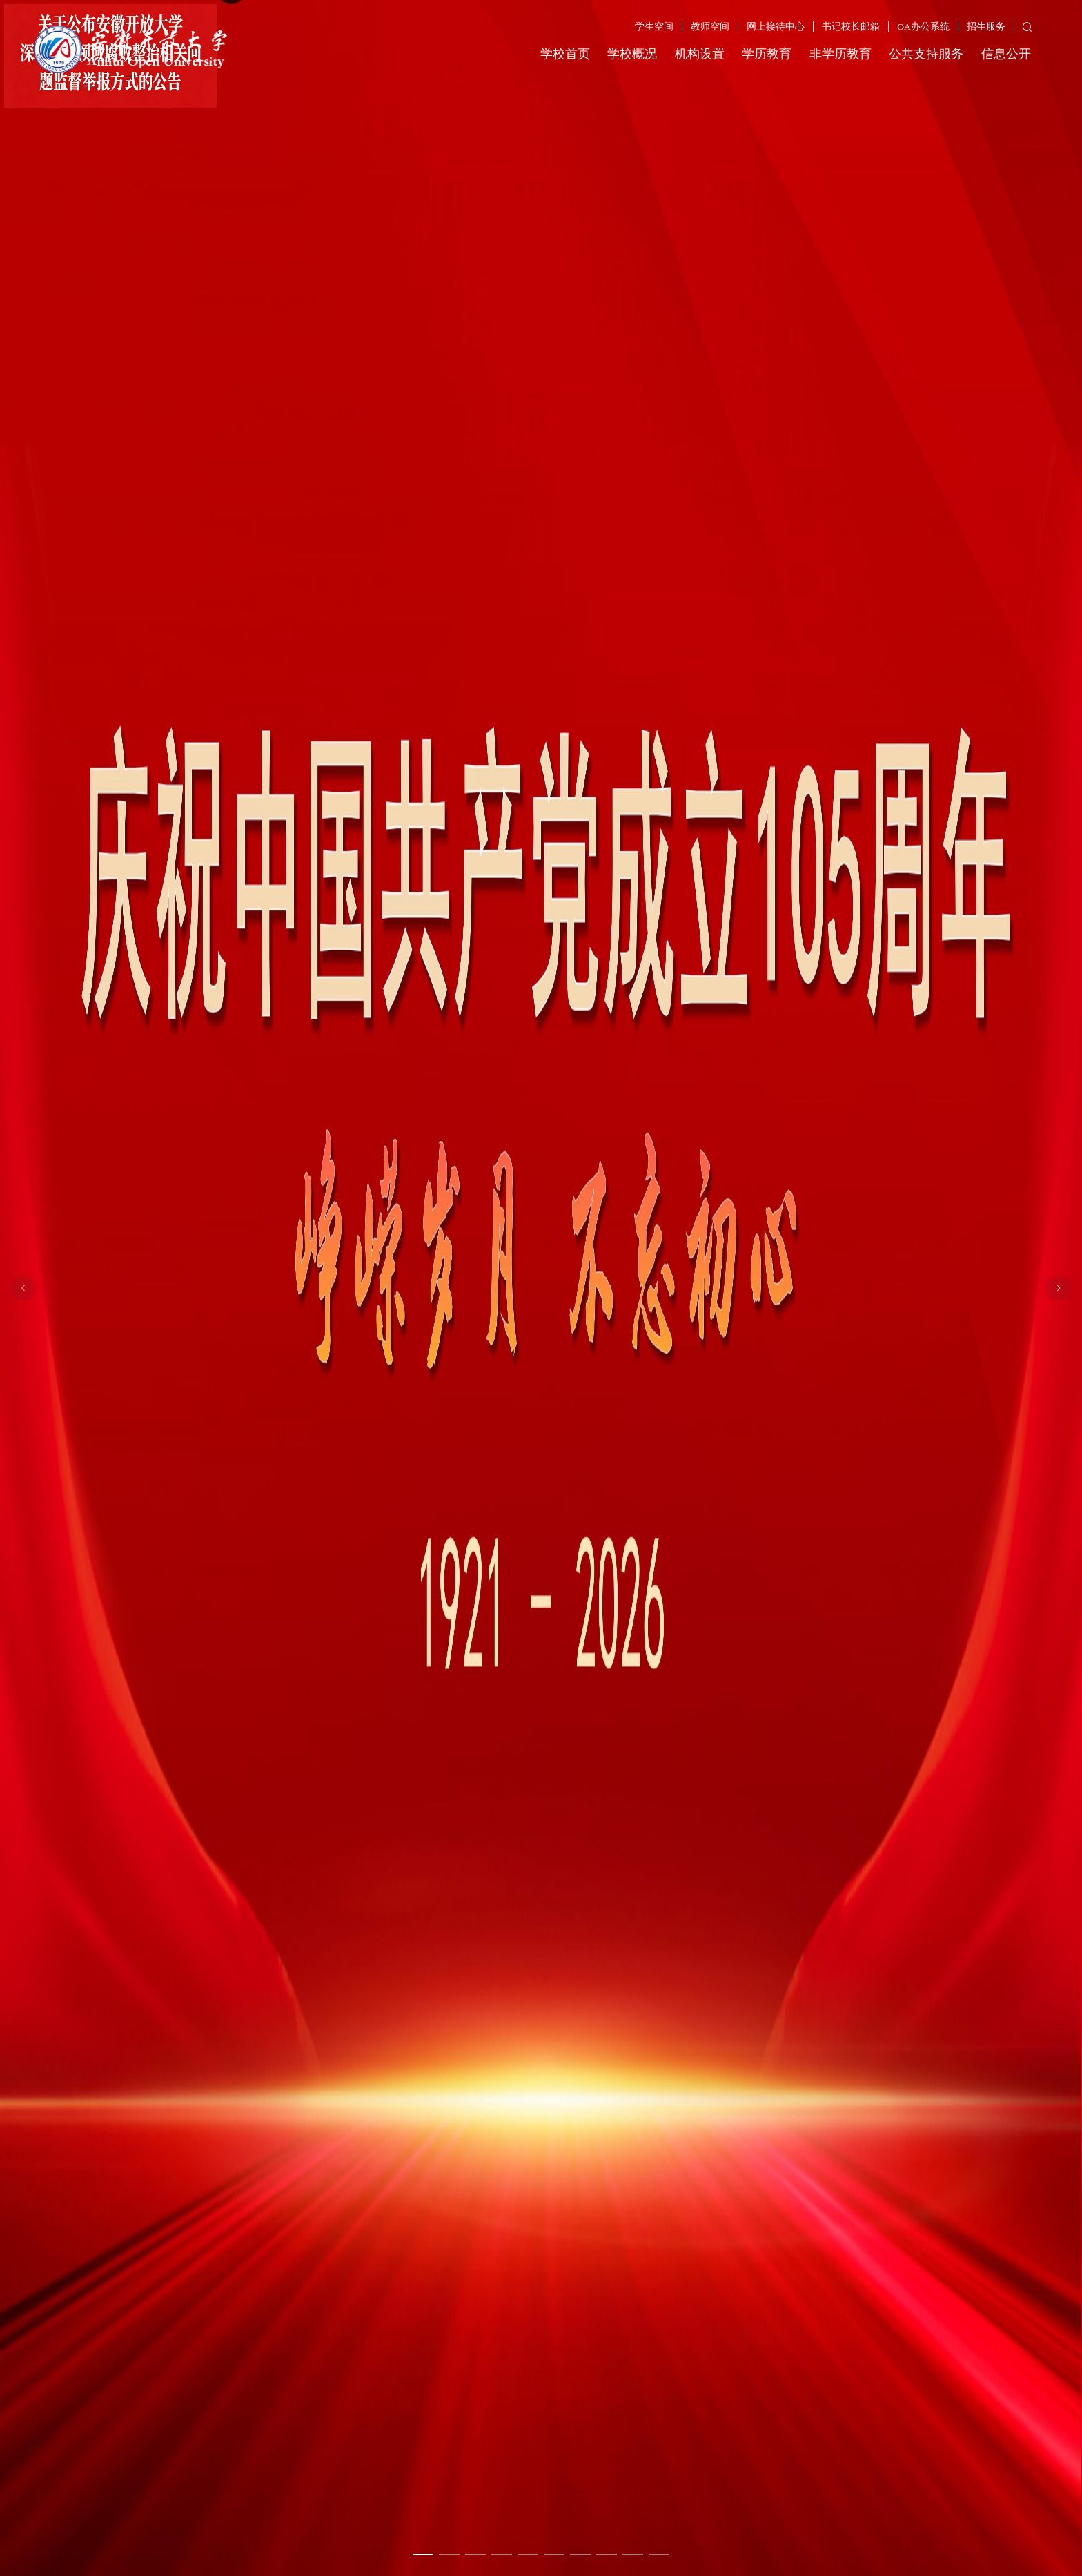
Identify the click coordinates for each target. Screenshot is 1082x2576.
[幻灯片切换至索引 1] (423, 2554)
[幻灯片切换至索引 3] (475, 2554)
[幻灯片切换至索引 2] (449, 2554)
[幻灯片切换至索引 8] (606, 2554)
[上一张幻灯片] (23, 1288)
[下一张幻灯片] (1058, 1288)
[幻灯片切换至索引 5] (528, 2554)
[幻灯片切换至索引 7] (580, 2554)
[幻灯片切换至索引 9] (632, 2554)
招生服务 (986, 26)
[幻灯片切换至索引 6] (554, 2554)
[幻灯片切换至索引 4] (501, 2554)
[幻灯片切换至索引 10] (659, 2554)
